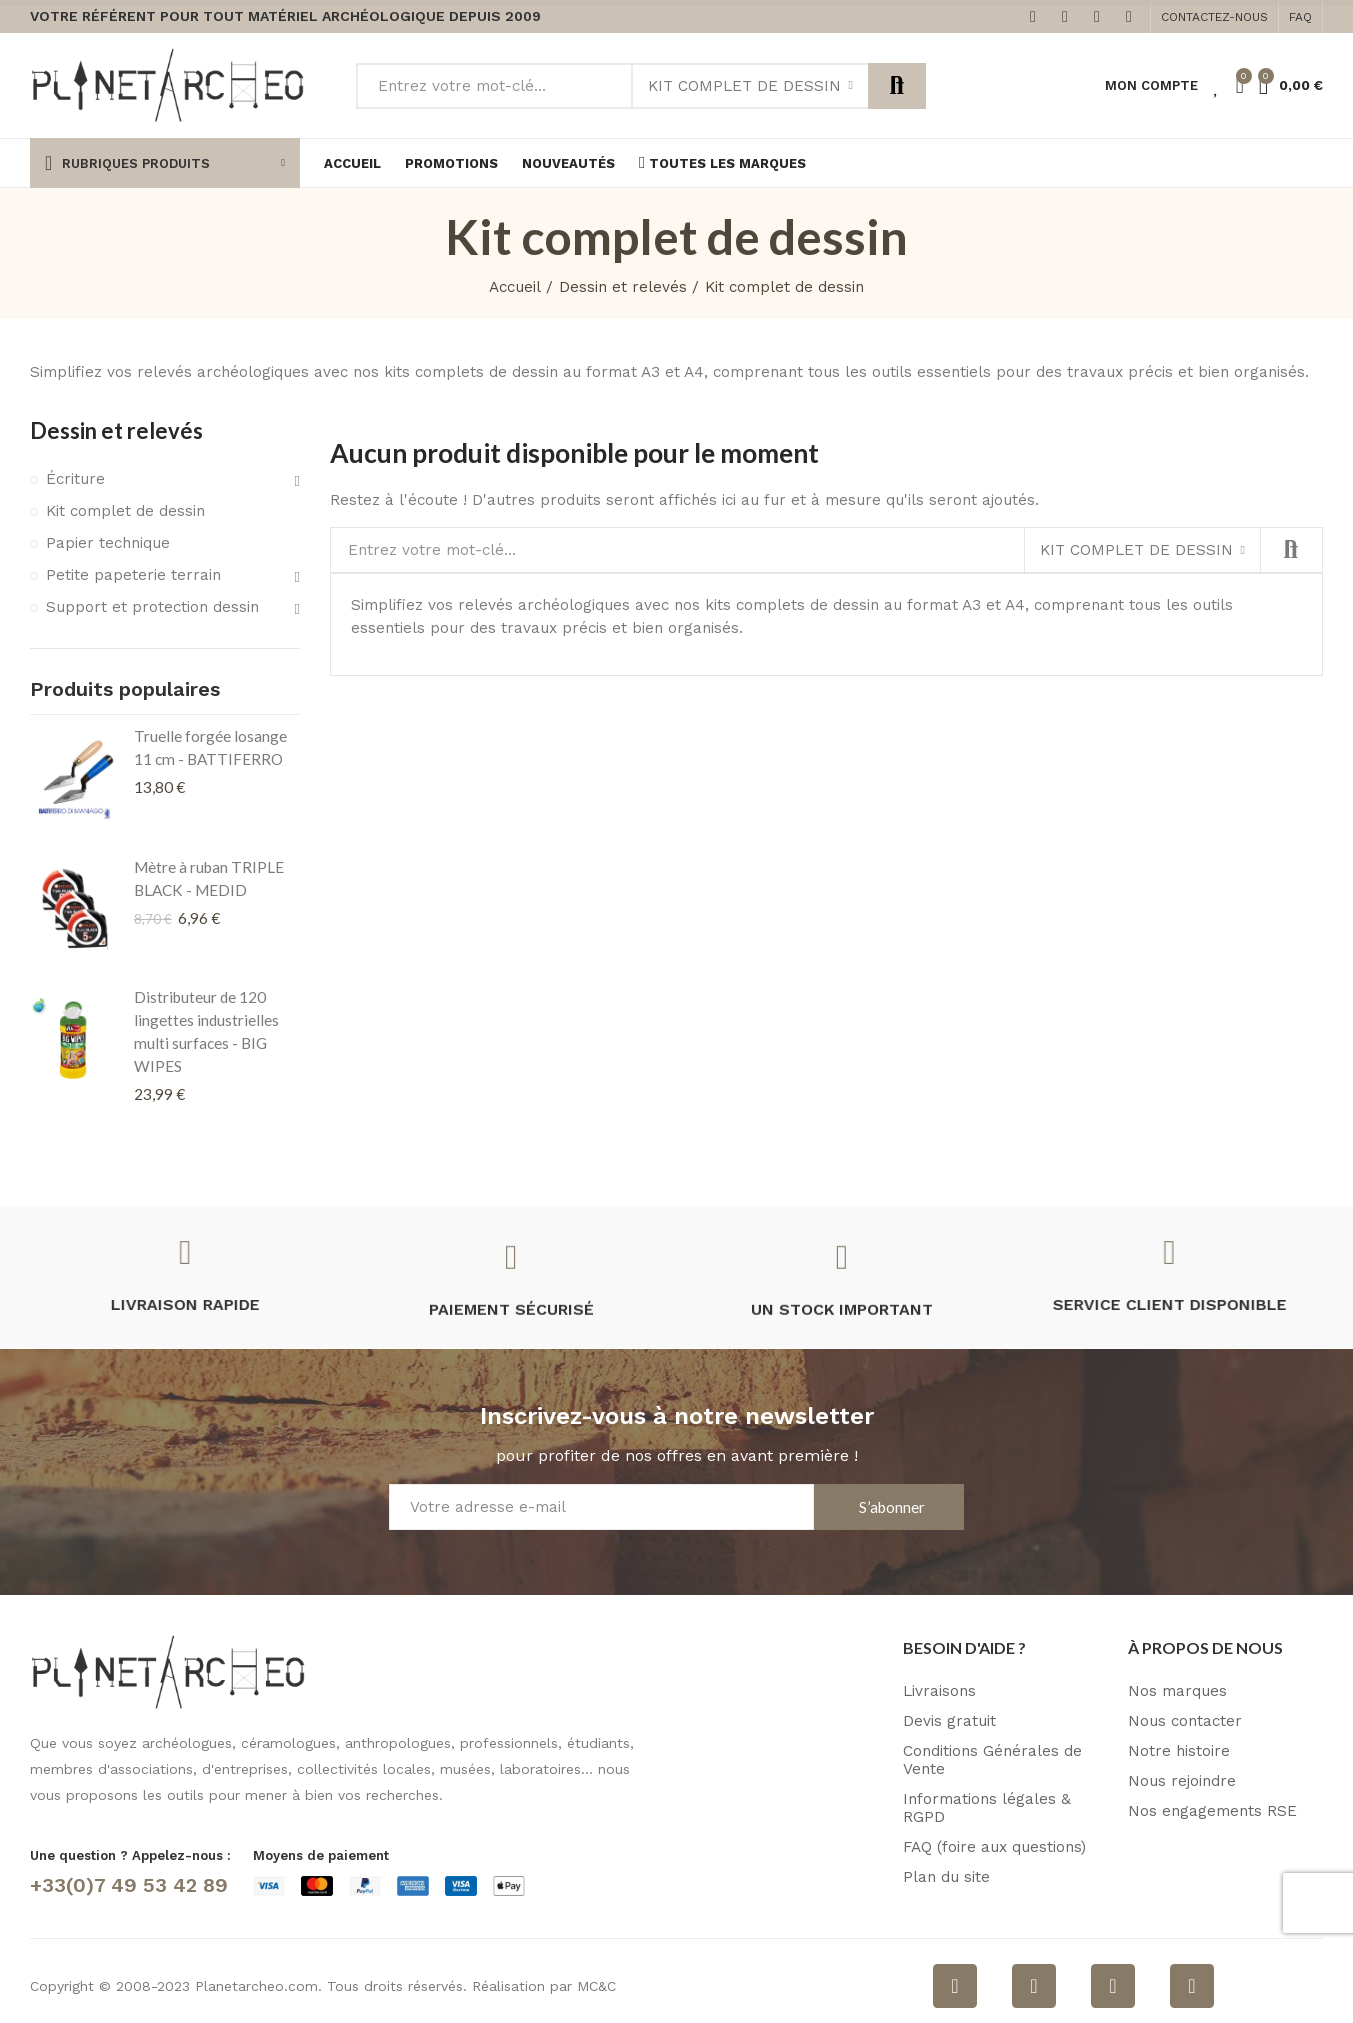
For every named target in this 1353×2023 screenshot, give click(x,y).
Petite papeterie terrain (133, 575)
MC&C (596, 1986)
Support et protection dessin (152, 607)
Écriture (75, 479)
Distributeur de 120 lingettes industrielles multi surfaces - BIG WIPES (206, 1031)
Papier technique (108, 543)
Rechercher (897, 86)
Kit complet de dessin (744, 86)
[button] (1214, 17)
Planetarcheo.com (256, 1986)
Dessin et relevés (116, 430)
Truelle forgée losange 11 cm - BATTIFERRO (210, 747)
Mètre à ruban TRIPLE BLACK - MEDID (209, 878)
